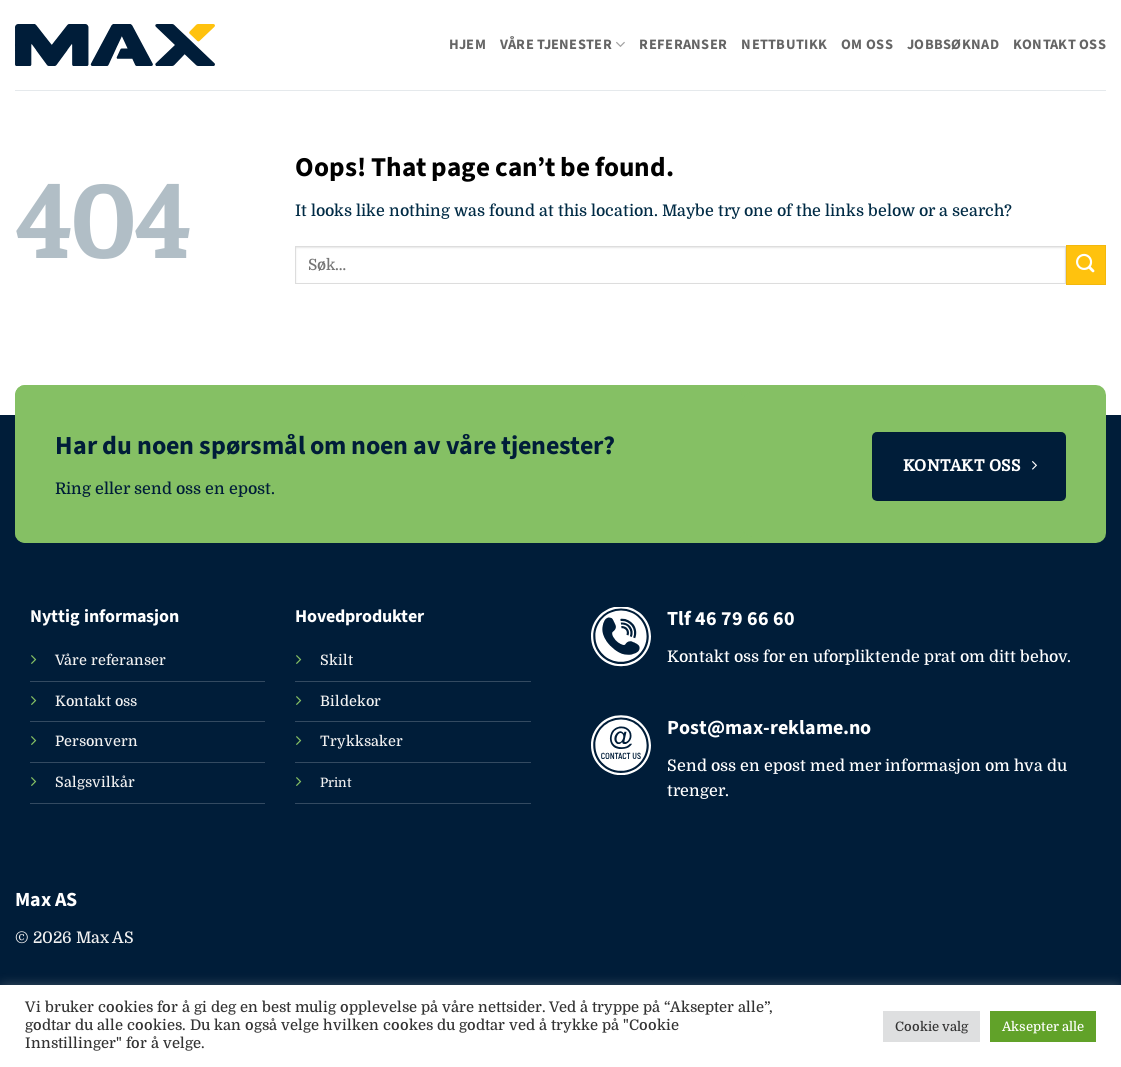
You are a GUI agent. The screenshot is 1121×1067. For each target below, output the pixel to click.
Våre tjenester (563, 44)
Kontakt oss (1059, 44)
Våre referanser (110, 660)
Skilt (336, 660)
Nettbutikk (784, 44)
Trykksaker (361, 741)
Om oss (867, 44)
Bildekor (350, 701)
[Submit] (1086, 264)
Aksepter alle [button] (1043, 1026)
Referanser (683, 44)
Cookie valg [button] (931, 1026)
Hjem (467, 44)
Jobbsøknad (953, 44)
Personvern (96, 741)
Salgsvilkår (95, 782)
